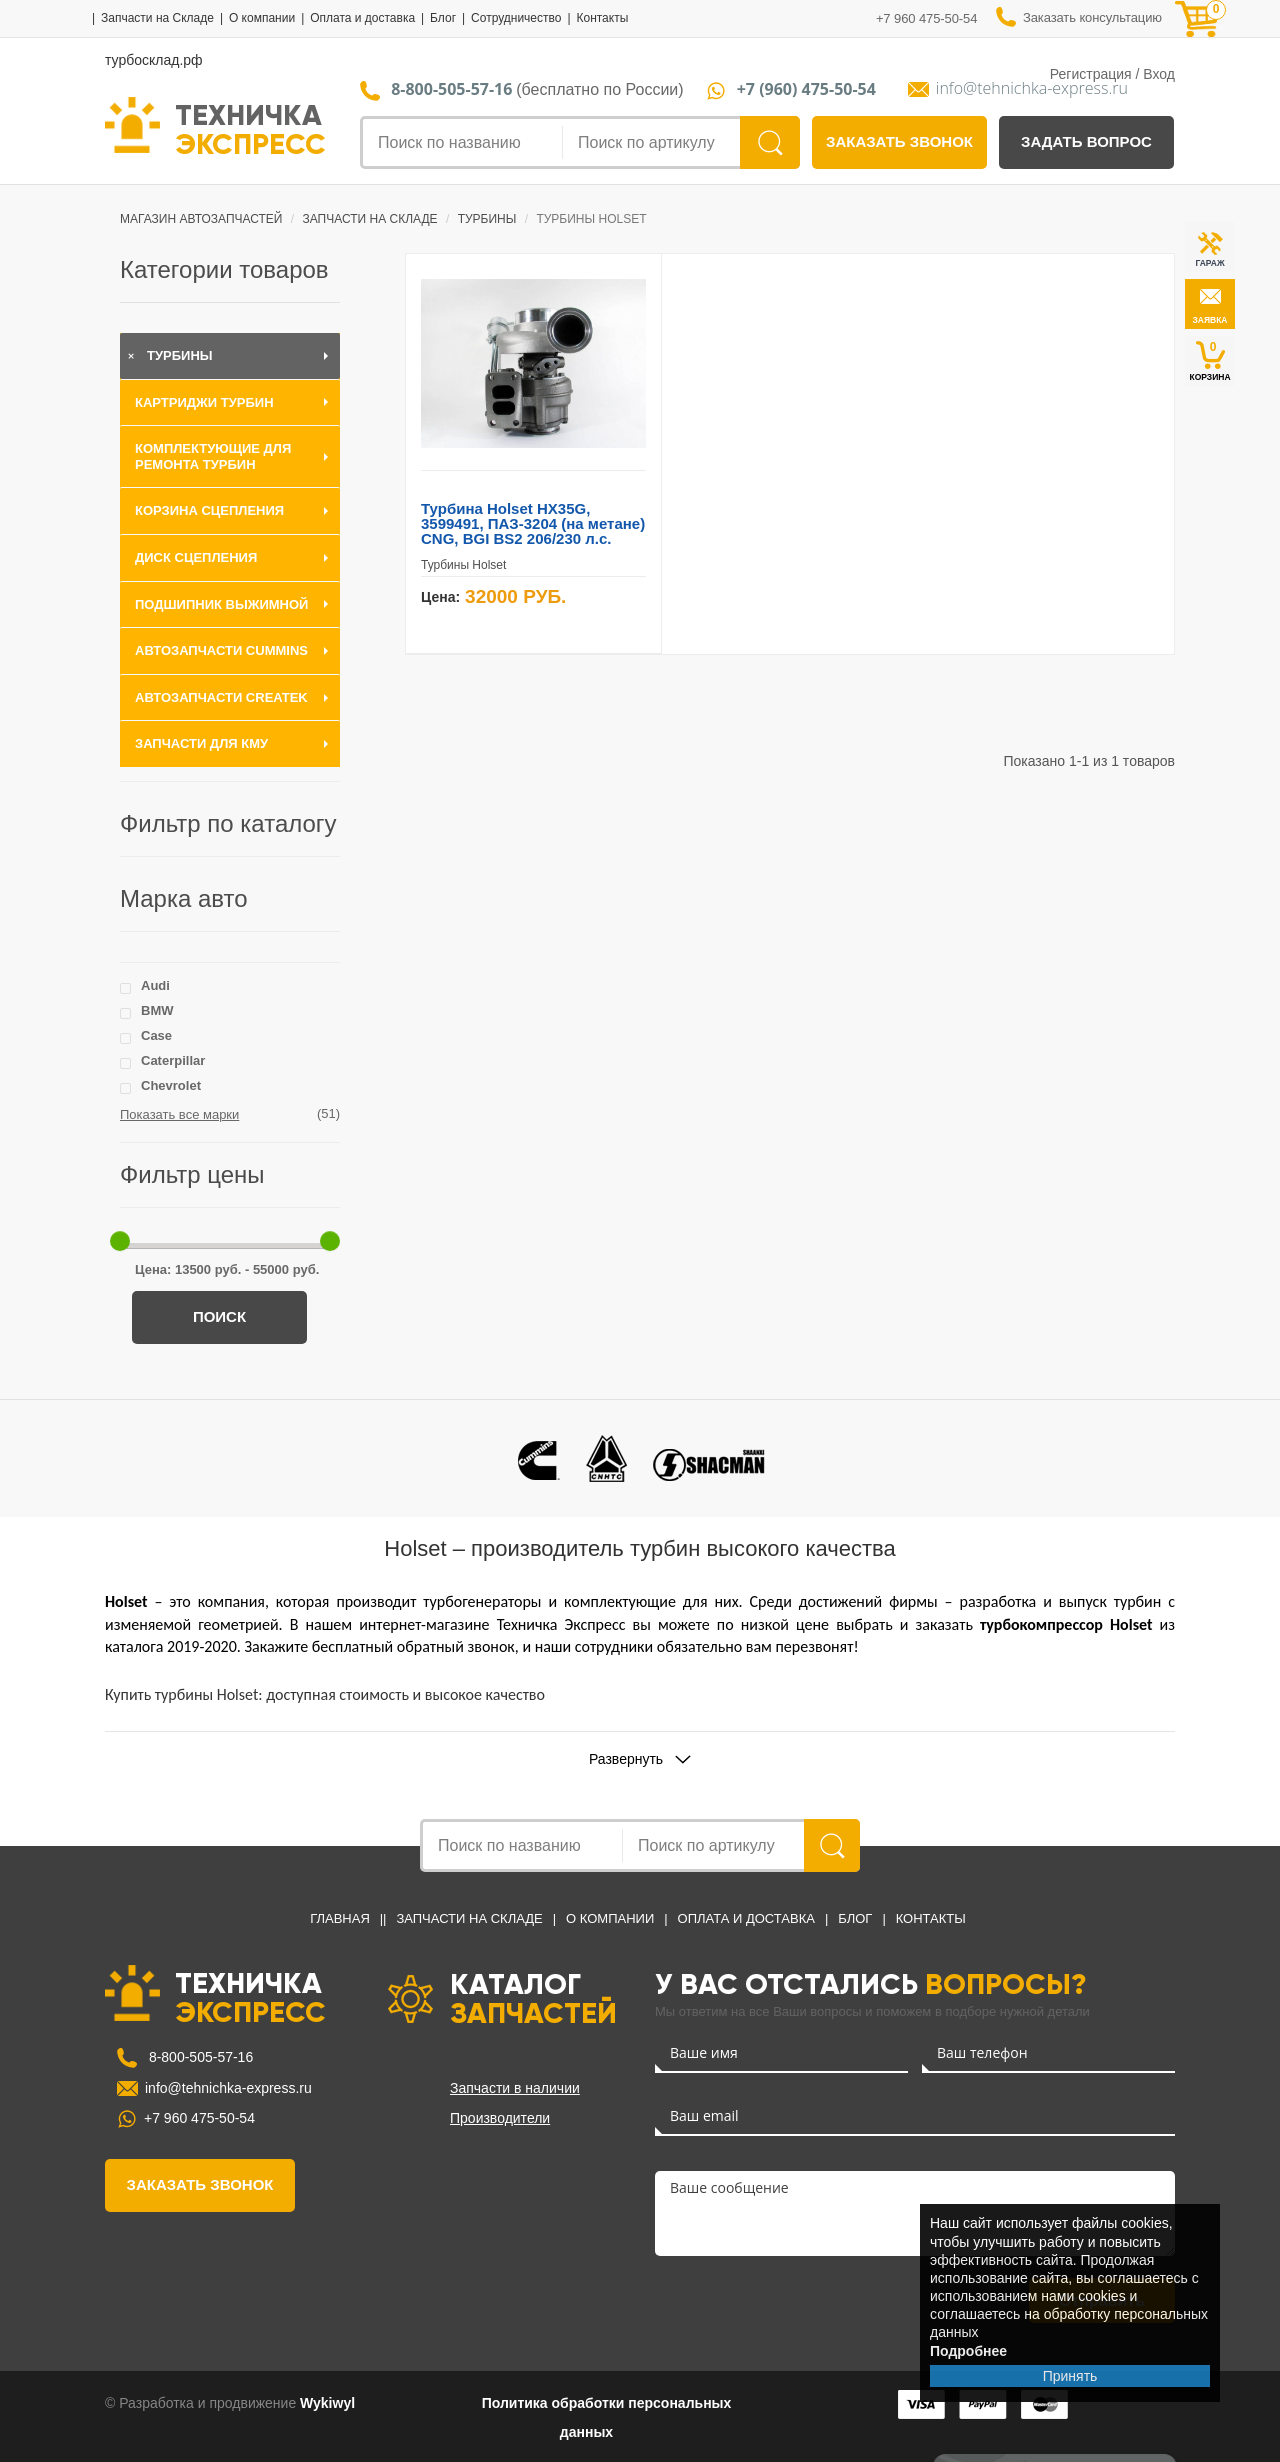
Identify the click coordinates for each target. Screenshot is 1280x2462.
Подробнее (968, 2351)
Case (156, 1035)
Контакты (602, 18)
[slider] (120, 1241)
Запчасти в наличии (515, 2088)
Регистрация (1091, 74)
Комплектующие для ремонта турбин (213, 456)
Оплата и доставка (362, 18)
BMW (157, 1010)
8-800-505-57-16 (199, 2057)
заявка (1209, 320)
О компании (262, 18)
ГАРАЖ (1209, 263)
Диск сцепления (196, 557)
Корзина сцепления (209, 510)
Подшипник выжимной (221, 604)
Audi (155, 985)
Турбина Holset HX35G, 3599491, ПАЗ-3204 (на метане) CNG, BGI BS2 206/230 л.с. (533, 523)
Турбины (180, 355)
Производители (500, 2118)
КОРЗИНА (1209, 360)
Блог (443, 18)
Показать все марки (179, 1114)
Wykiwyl (327, 2403)
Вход (1159, 74)
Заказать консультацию (1092, 18)
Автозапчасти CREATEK (221, 697)
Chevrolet (171, 1085)
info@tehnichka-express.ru (1032, 88)
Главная (340, 1918)
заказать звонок (899, 141)
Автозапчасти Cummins (221, 650)
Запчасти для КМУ (201, 743)
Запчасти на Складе (157, 18)
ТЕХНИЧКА (250, 128)
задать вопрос (1086, 141)
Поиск (219, 1316)
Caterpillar (173, 1060)
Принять (1070, 2376)
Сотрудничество (516, 18)
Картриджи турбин (204, 402)
